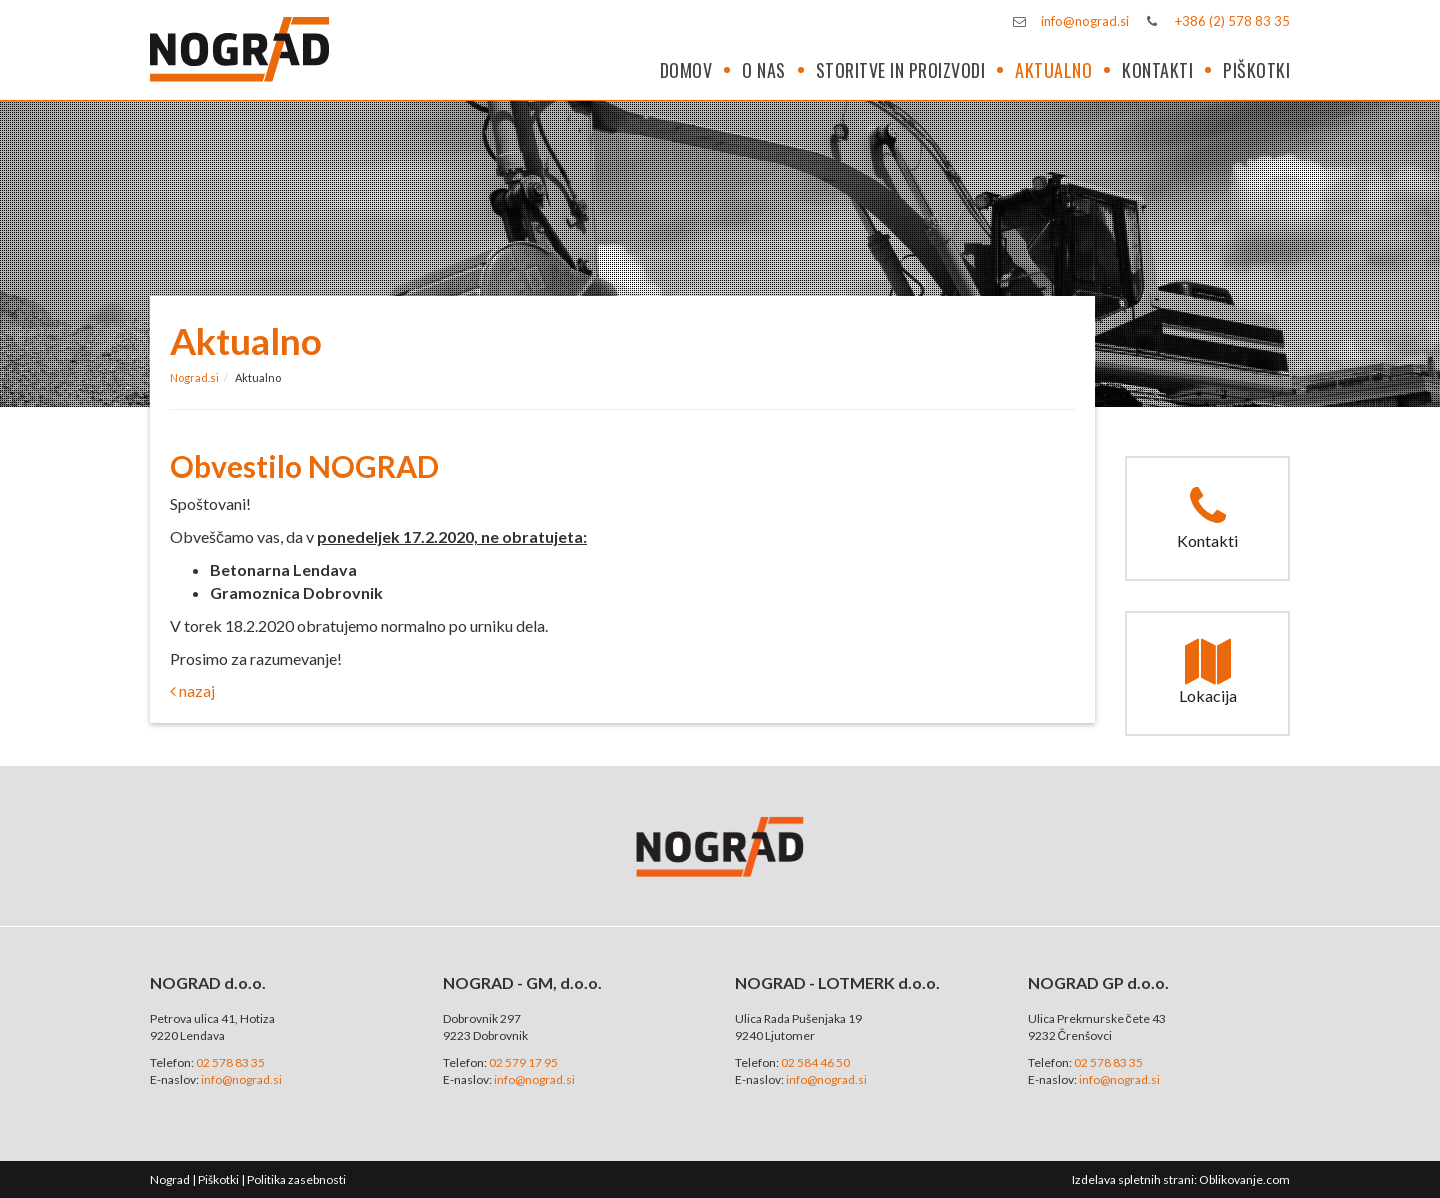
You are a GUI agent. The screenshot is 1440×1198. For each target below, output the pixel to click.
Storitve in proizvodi (901, 70)
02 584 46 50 (815, 1062)
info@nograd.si (1085, 21)
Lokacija (1208, 672)
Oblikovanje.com (1244, 1179)
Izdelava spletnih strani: (1134, 1179)
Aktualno (1053, 70)
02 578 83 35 (230, 1062)
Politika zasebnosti (296, 1179)
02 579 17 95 (523, 1062)
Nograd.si (194, 377)
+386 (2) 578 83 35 (1232, 21)
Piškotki (1256, 70)
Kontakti (1157, 70)
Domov (686, 70)
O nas (764, 70)
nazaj (192, 690)
